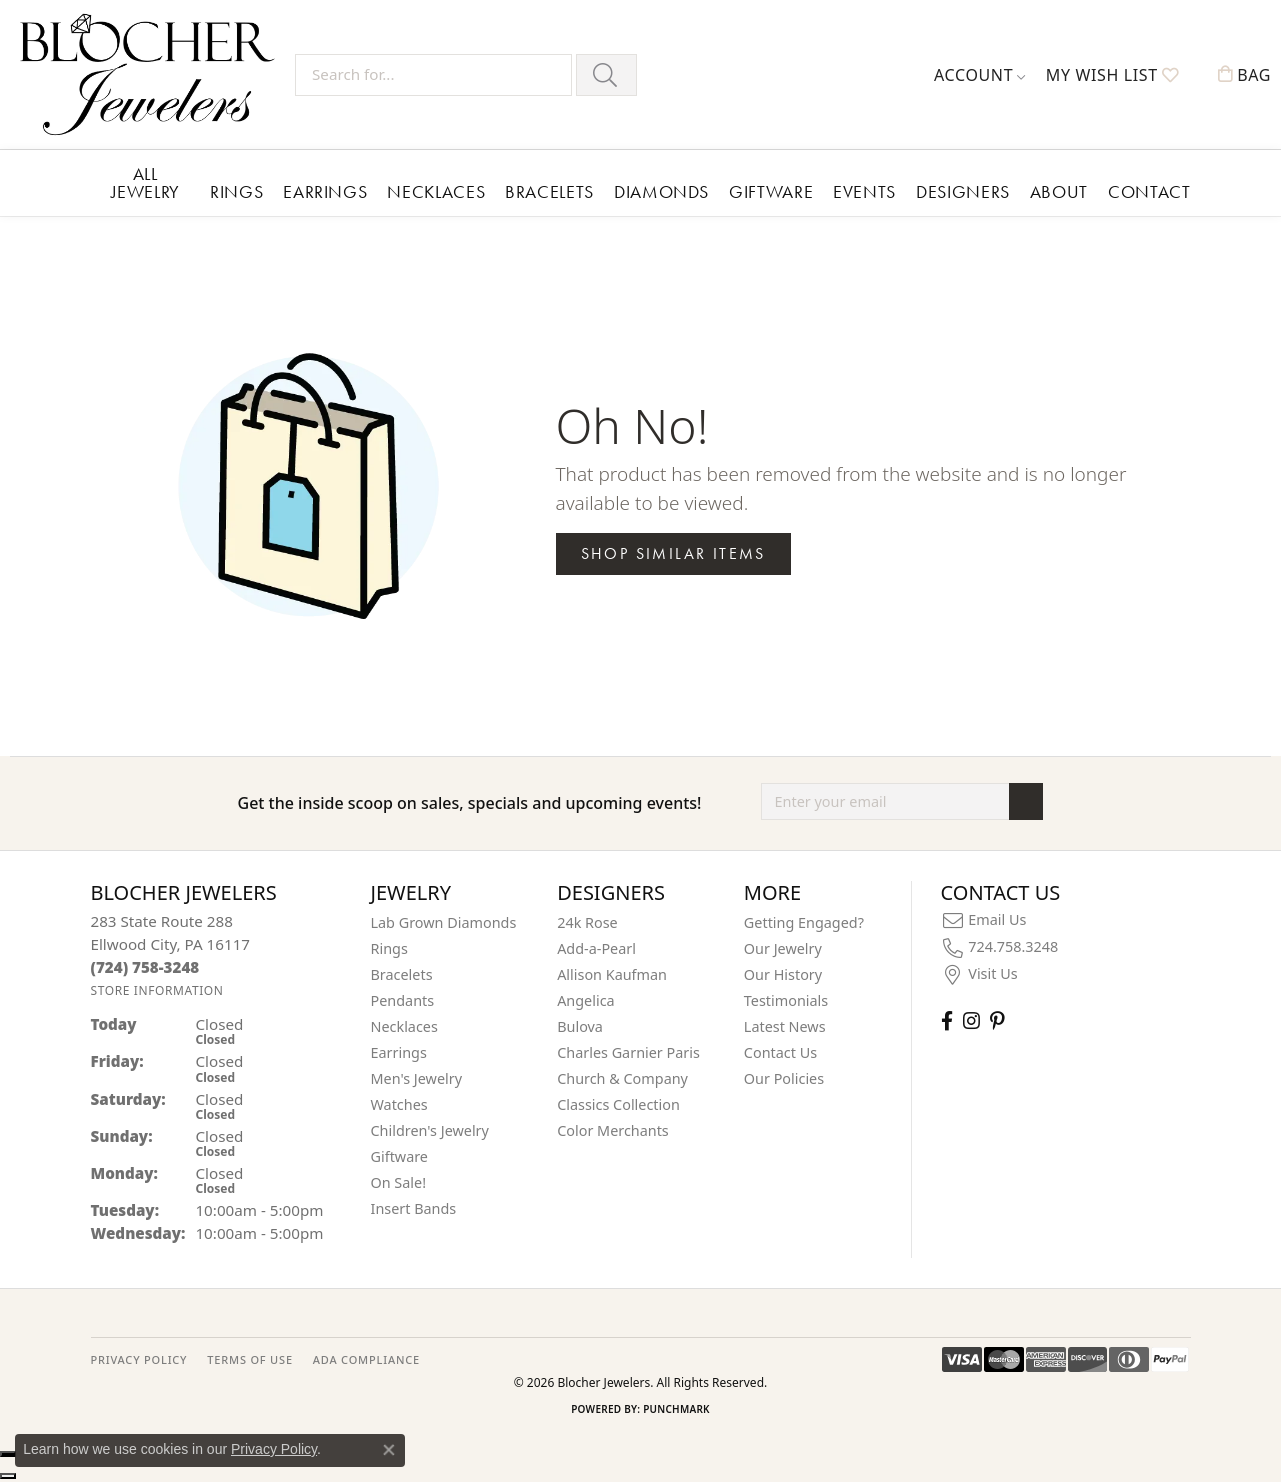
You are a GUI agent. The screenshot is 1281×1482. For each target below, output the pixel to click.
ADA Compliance (366, 1359)
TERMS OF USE (249, 1359)
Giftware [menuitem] (400, 1156)
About (1059, 191)
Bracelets (549, 191)
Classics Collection (618, 1104)
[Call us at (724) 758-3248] (145, 967)
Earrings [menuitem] (399, 1052)
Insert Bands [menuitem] (414, 1208)
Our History (783, 974)
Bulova (580, 1026)
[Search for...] (433, 75)
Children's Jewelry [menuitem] (430, 1130)
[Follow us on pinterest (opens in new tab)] (997, 1020)
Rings (236, 191)
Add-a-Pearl (596, 948)
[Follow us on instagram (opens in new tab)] (971, 1020)
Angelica (585, 1000)
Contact (1149, 191)
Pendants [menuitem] (403, 1000)
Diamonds (661, 191)
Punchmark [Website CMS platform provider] (676, 1409)
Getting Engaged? (804, 922)
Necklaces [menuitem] (404, 1026)
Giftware (771, 191)
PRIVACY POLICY (139, 1359)
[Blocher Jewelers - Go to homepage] (152, 74)
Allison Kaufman (612, 974)
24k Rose (587, 922)
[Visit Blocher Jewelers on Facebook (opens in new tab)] (947, 1020)
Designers (963, 191)
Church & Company (622, 1078)
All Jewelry (145, 182)
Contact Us (780, 1052)
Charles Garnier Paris (628, 1052)
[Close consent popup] (389, 1450)
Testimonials (786, 1000)
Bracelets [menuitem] (402, 974)
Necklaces (436, 191)
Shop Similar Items (673, 553)
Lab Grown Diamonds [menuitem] (444, 922)
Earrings (325, 191)
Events (864, 191)
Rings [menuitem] (389, 948)
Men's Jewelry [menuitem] (417, 1078)
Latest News (785, 1026)
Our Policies (784, 1078)
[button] (980, 75)
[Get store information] (157, 990)
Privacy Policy (274, 1449)
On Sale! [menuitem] (399, 1182)
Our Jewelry (783, 948)
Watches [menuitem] (399, 1104)
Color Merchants (613, 1130)
